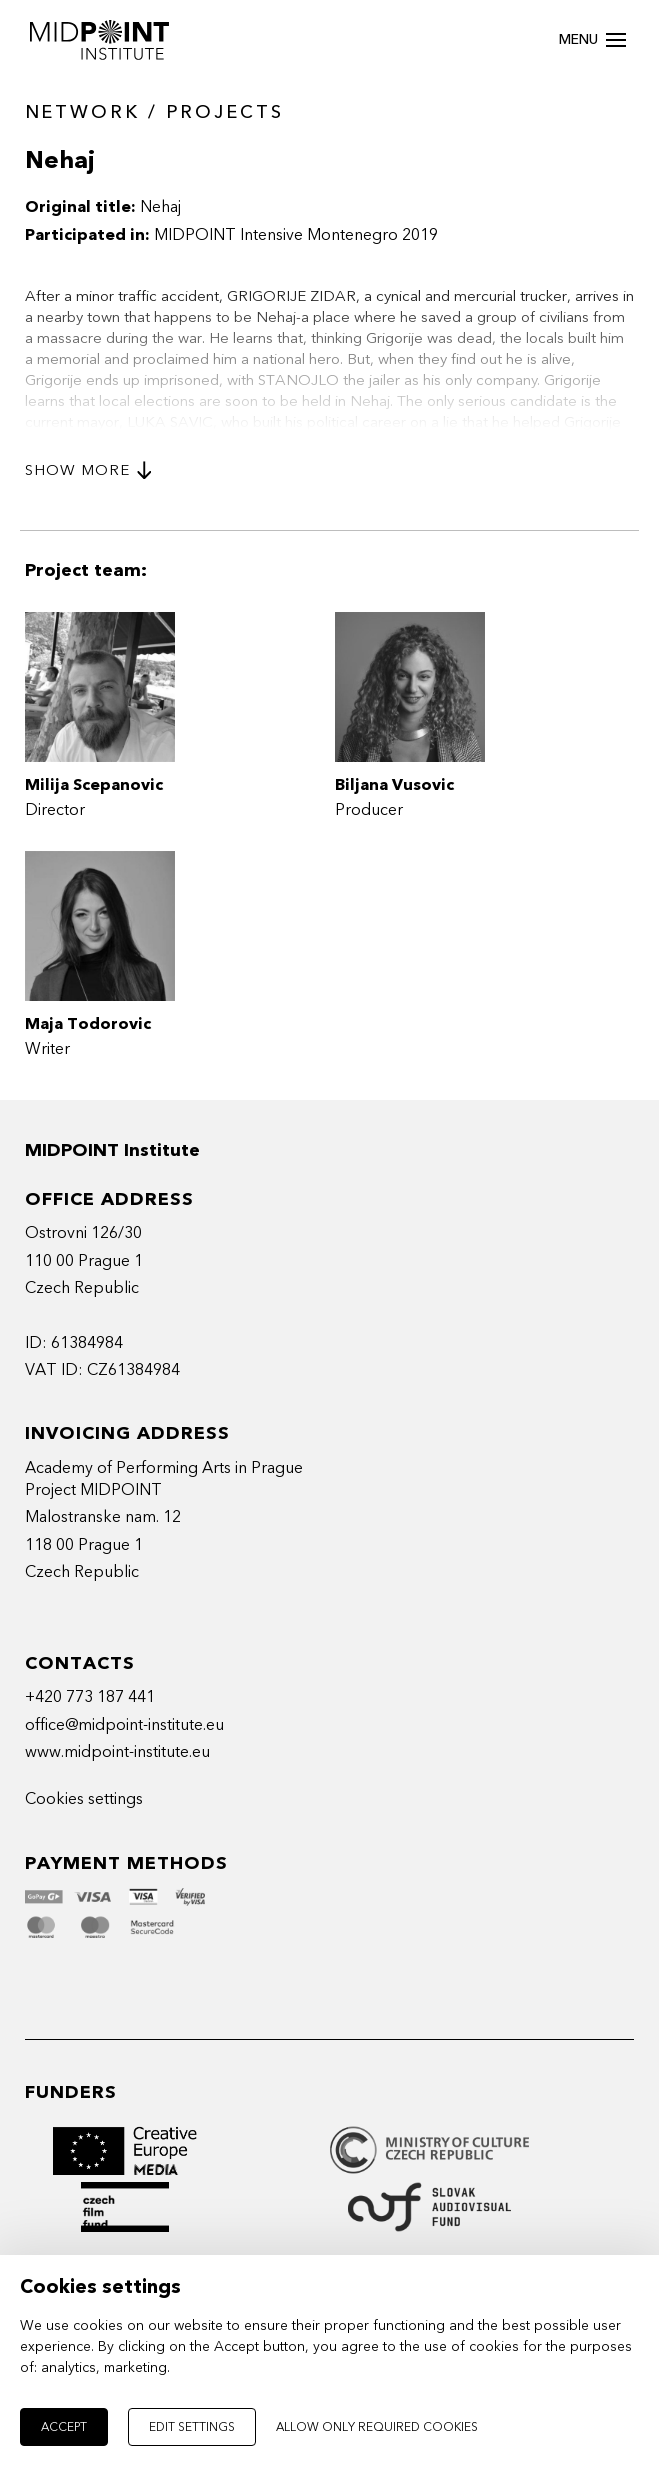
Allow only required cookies (377, 2427)
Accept (64, 2427)
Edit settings (192, 2427)
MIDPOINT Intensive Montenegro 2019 (296, 235)
